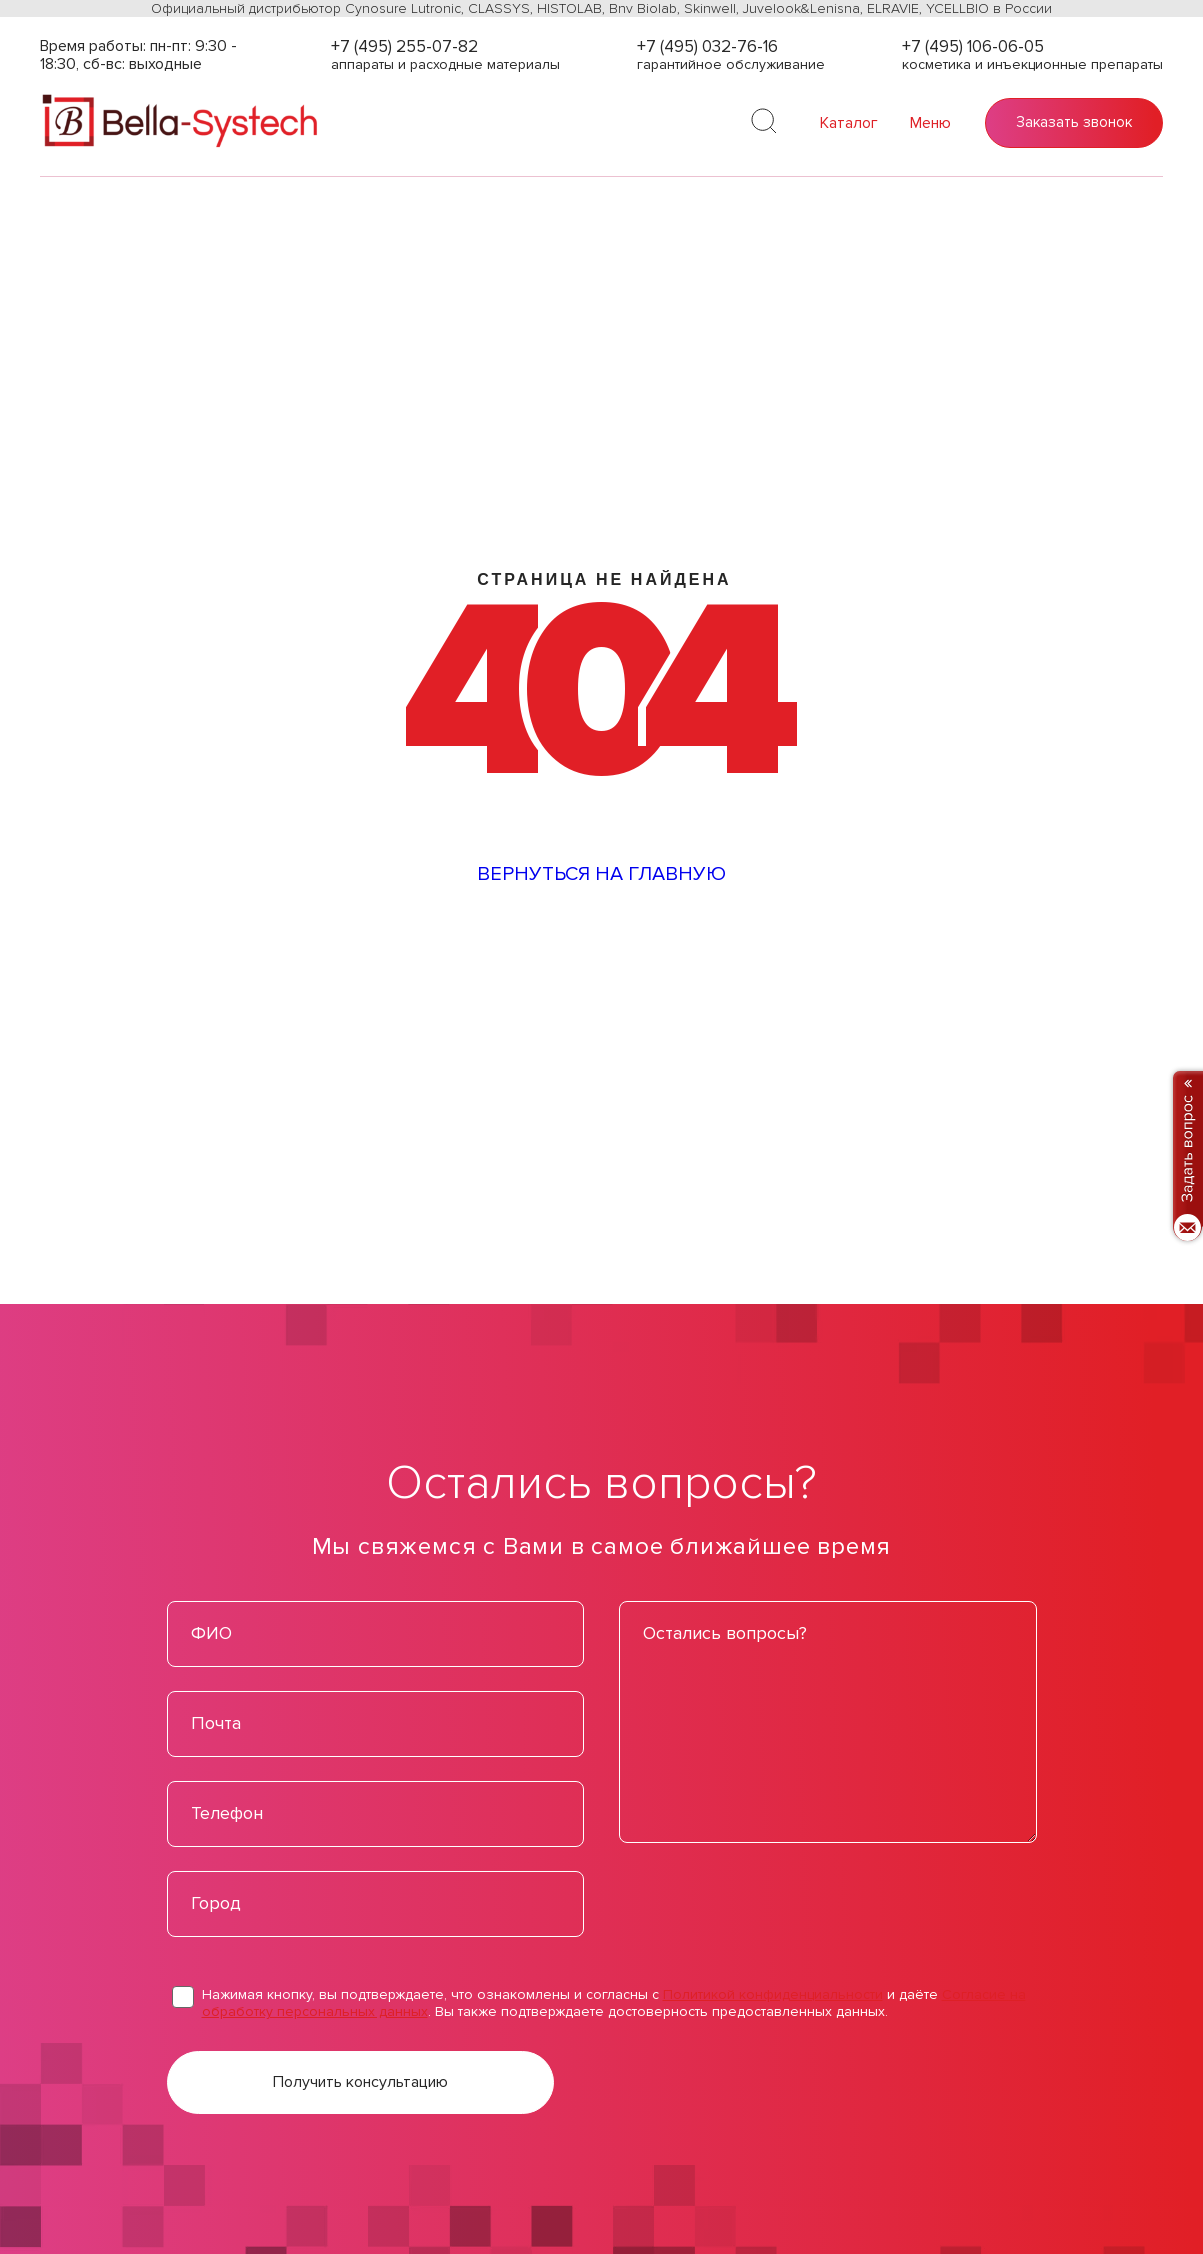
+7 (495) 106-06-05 (973, 46)
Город (216, 1903)
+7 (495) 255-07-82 (404, 46)
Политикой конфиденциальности (773, 1994)
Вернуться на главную (601, 874)
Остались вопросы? (725, 1633)
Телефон (227, 1813)
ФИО (211, 1633)
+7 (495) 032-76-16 (707, 46)
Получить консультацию (360, 2082)
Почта (216, 1723)
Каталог (849, 123)
